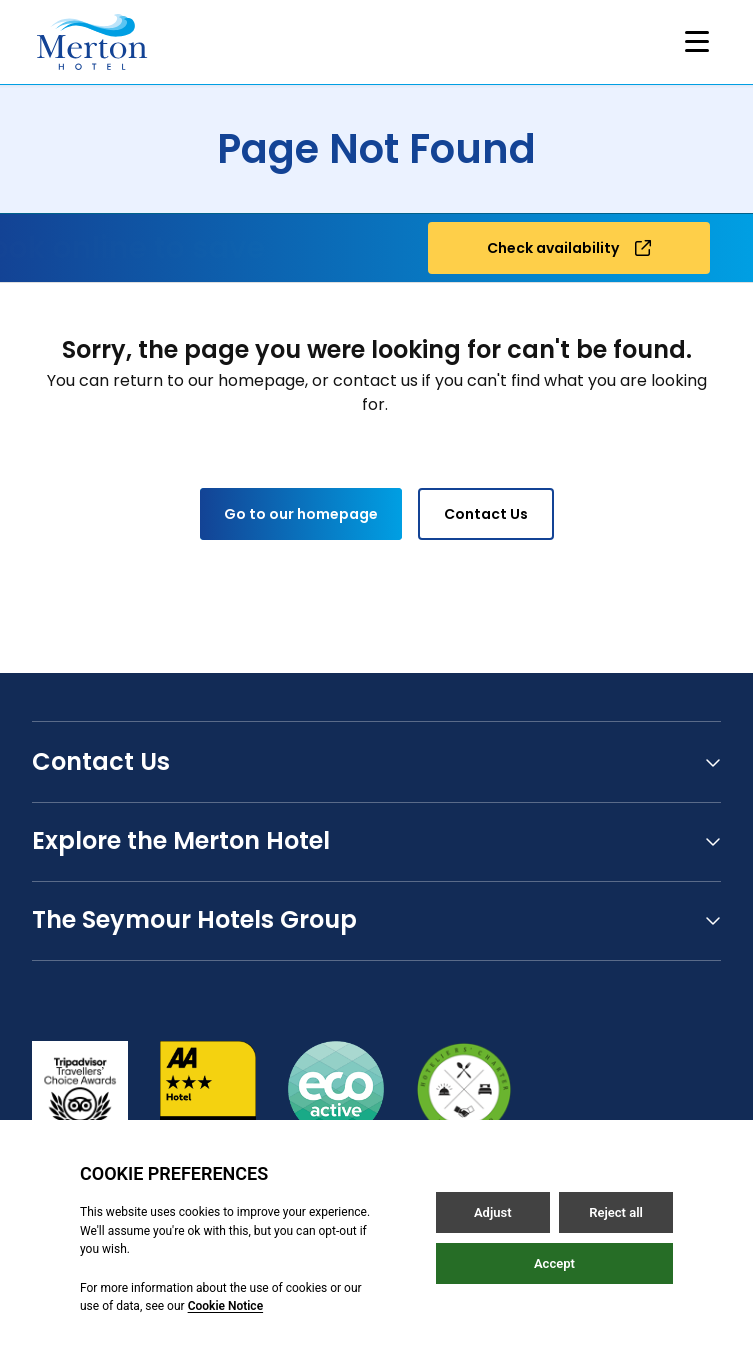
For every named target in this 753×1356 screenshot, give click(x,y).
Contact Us (486, 514)
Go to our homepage (301, 514)
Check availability (569, 248)
